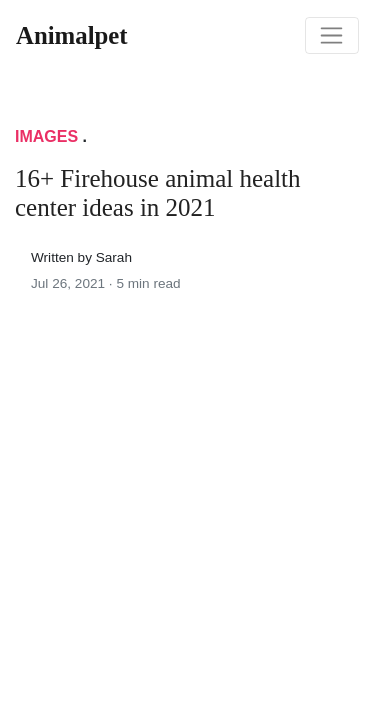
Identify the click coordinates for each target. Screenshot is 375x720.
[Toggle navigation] (332, 36)
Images (46, 136)
